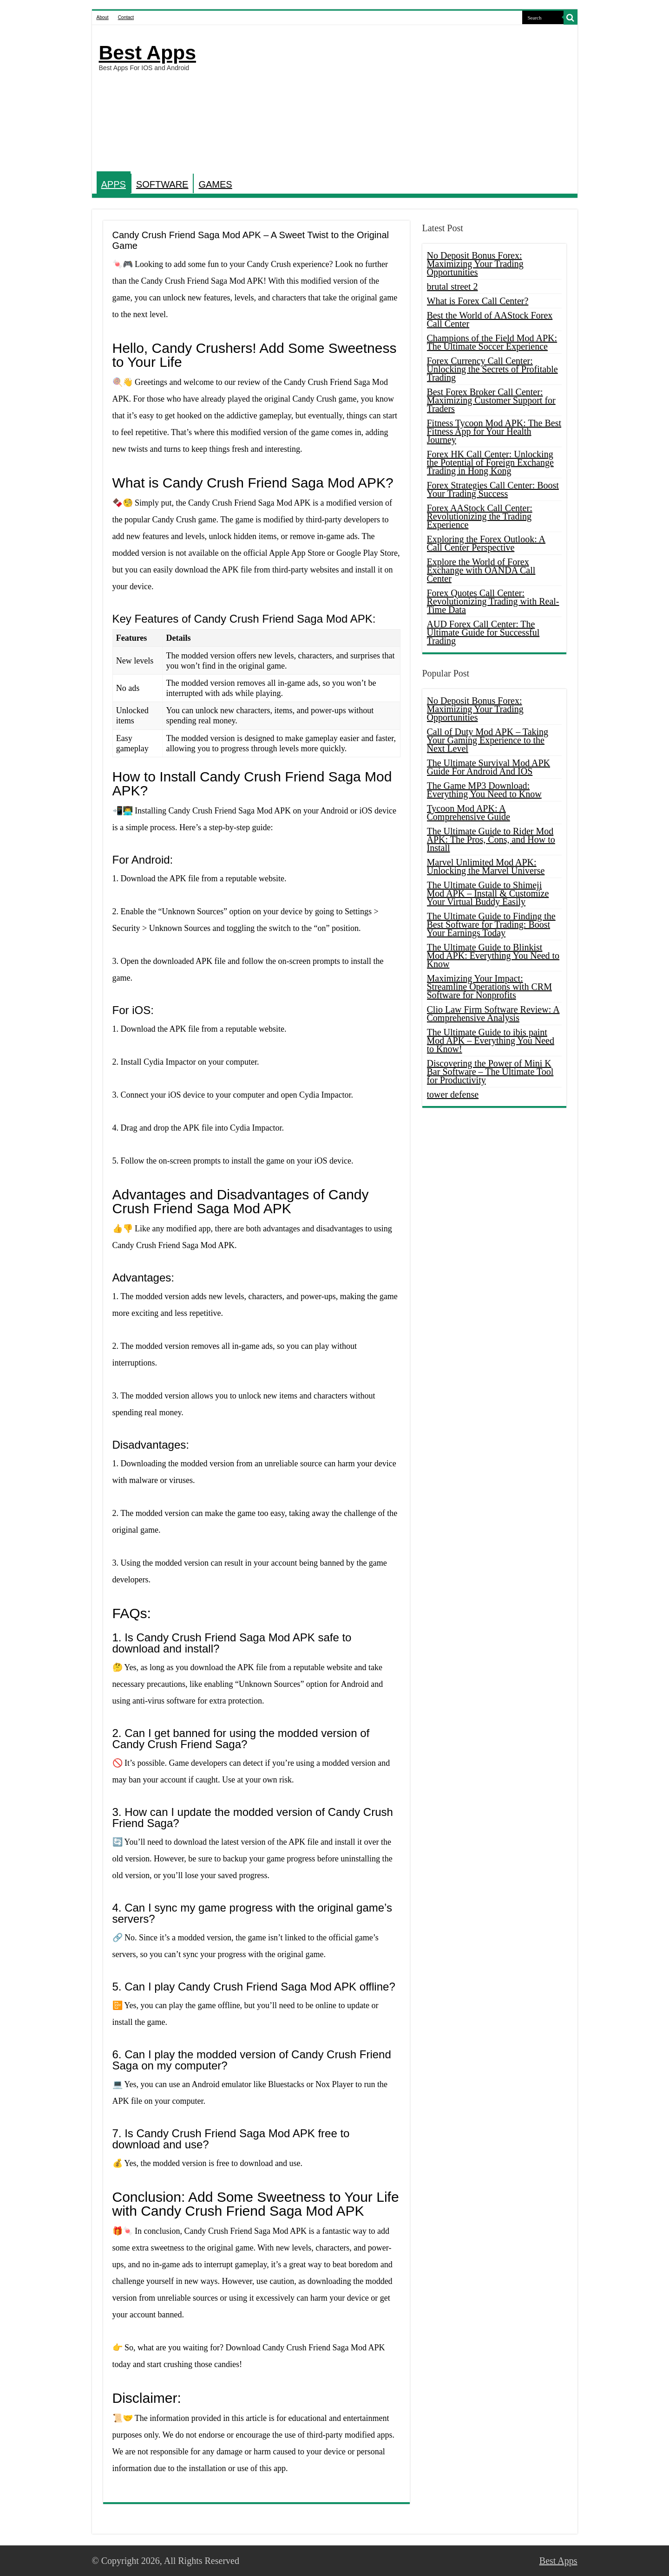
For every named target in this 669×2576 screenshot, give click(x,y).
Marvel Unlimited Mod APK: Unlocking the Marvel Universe (486, 866)
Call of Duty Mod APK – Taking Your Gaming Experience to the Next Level (488, 740)
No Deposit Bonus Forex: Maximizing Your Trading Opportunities (475, 263)
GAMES (215, 184)
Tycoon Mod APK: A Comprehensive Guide (468, 812)
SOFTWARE (162, 184)
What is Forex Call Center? (478, 301)
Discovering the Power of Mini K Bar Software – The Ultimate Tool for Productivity (490, 1071)
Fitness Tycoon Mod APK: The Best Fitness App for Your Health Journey (494, 431)
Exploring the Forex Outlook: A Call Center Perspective (486, 543)
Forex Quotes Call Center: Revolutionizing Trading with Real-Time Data (493, 601)
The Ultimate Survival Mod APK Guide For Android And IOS (489, 767)
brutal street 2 (452, 286)
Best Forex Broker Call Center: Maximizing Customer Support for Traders (491, 400)
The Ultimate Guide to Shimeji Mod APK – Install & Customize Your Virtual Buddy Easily (488, 893)
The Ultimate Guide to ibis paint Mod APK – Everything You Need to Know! (490, 1040)
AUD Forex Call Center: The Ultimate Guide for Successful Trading (483, 632)
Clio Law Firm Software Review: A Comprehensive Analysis (493, 1013)
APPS (113, 184)
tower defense (453, 1094)
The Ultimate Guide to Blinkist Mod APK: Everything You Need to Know (493, 955)
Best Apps (147, 52)
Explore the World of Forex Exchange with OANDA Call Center (481, 570)
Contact (126, 17)
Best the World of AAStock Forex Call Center (490, 319)
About (103, 17)
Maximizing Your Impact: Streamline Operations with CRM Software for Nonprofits (489, 986)
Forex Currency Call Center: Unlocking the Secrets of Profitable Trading (492, 369)
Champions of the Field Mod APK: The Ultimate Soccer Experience (492, 342)
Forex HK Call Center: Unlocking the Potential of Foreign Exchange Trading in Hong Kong (490, 462)
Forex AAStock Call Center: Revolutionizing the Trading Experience (479, 516)
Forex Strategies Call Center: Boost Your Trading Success (493, 489)
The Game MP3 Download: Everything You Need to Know (484, 790)
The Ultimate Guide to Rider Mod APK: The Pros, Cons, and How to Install (491, 839)
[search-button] (570, 18)
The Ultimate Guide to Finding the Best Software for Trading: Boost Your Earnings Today (491, 924)
